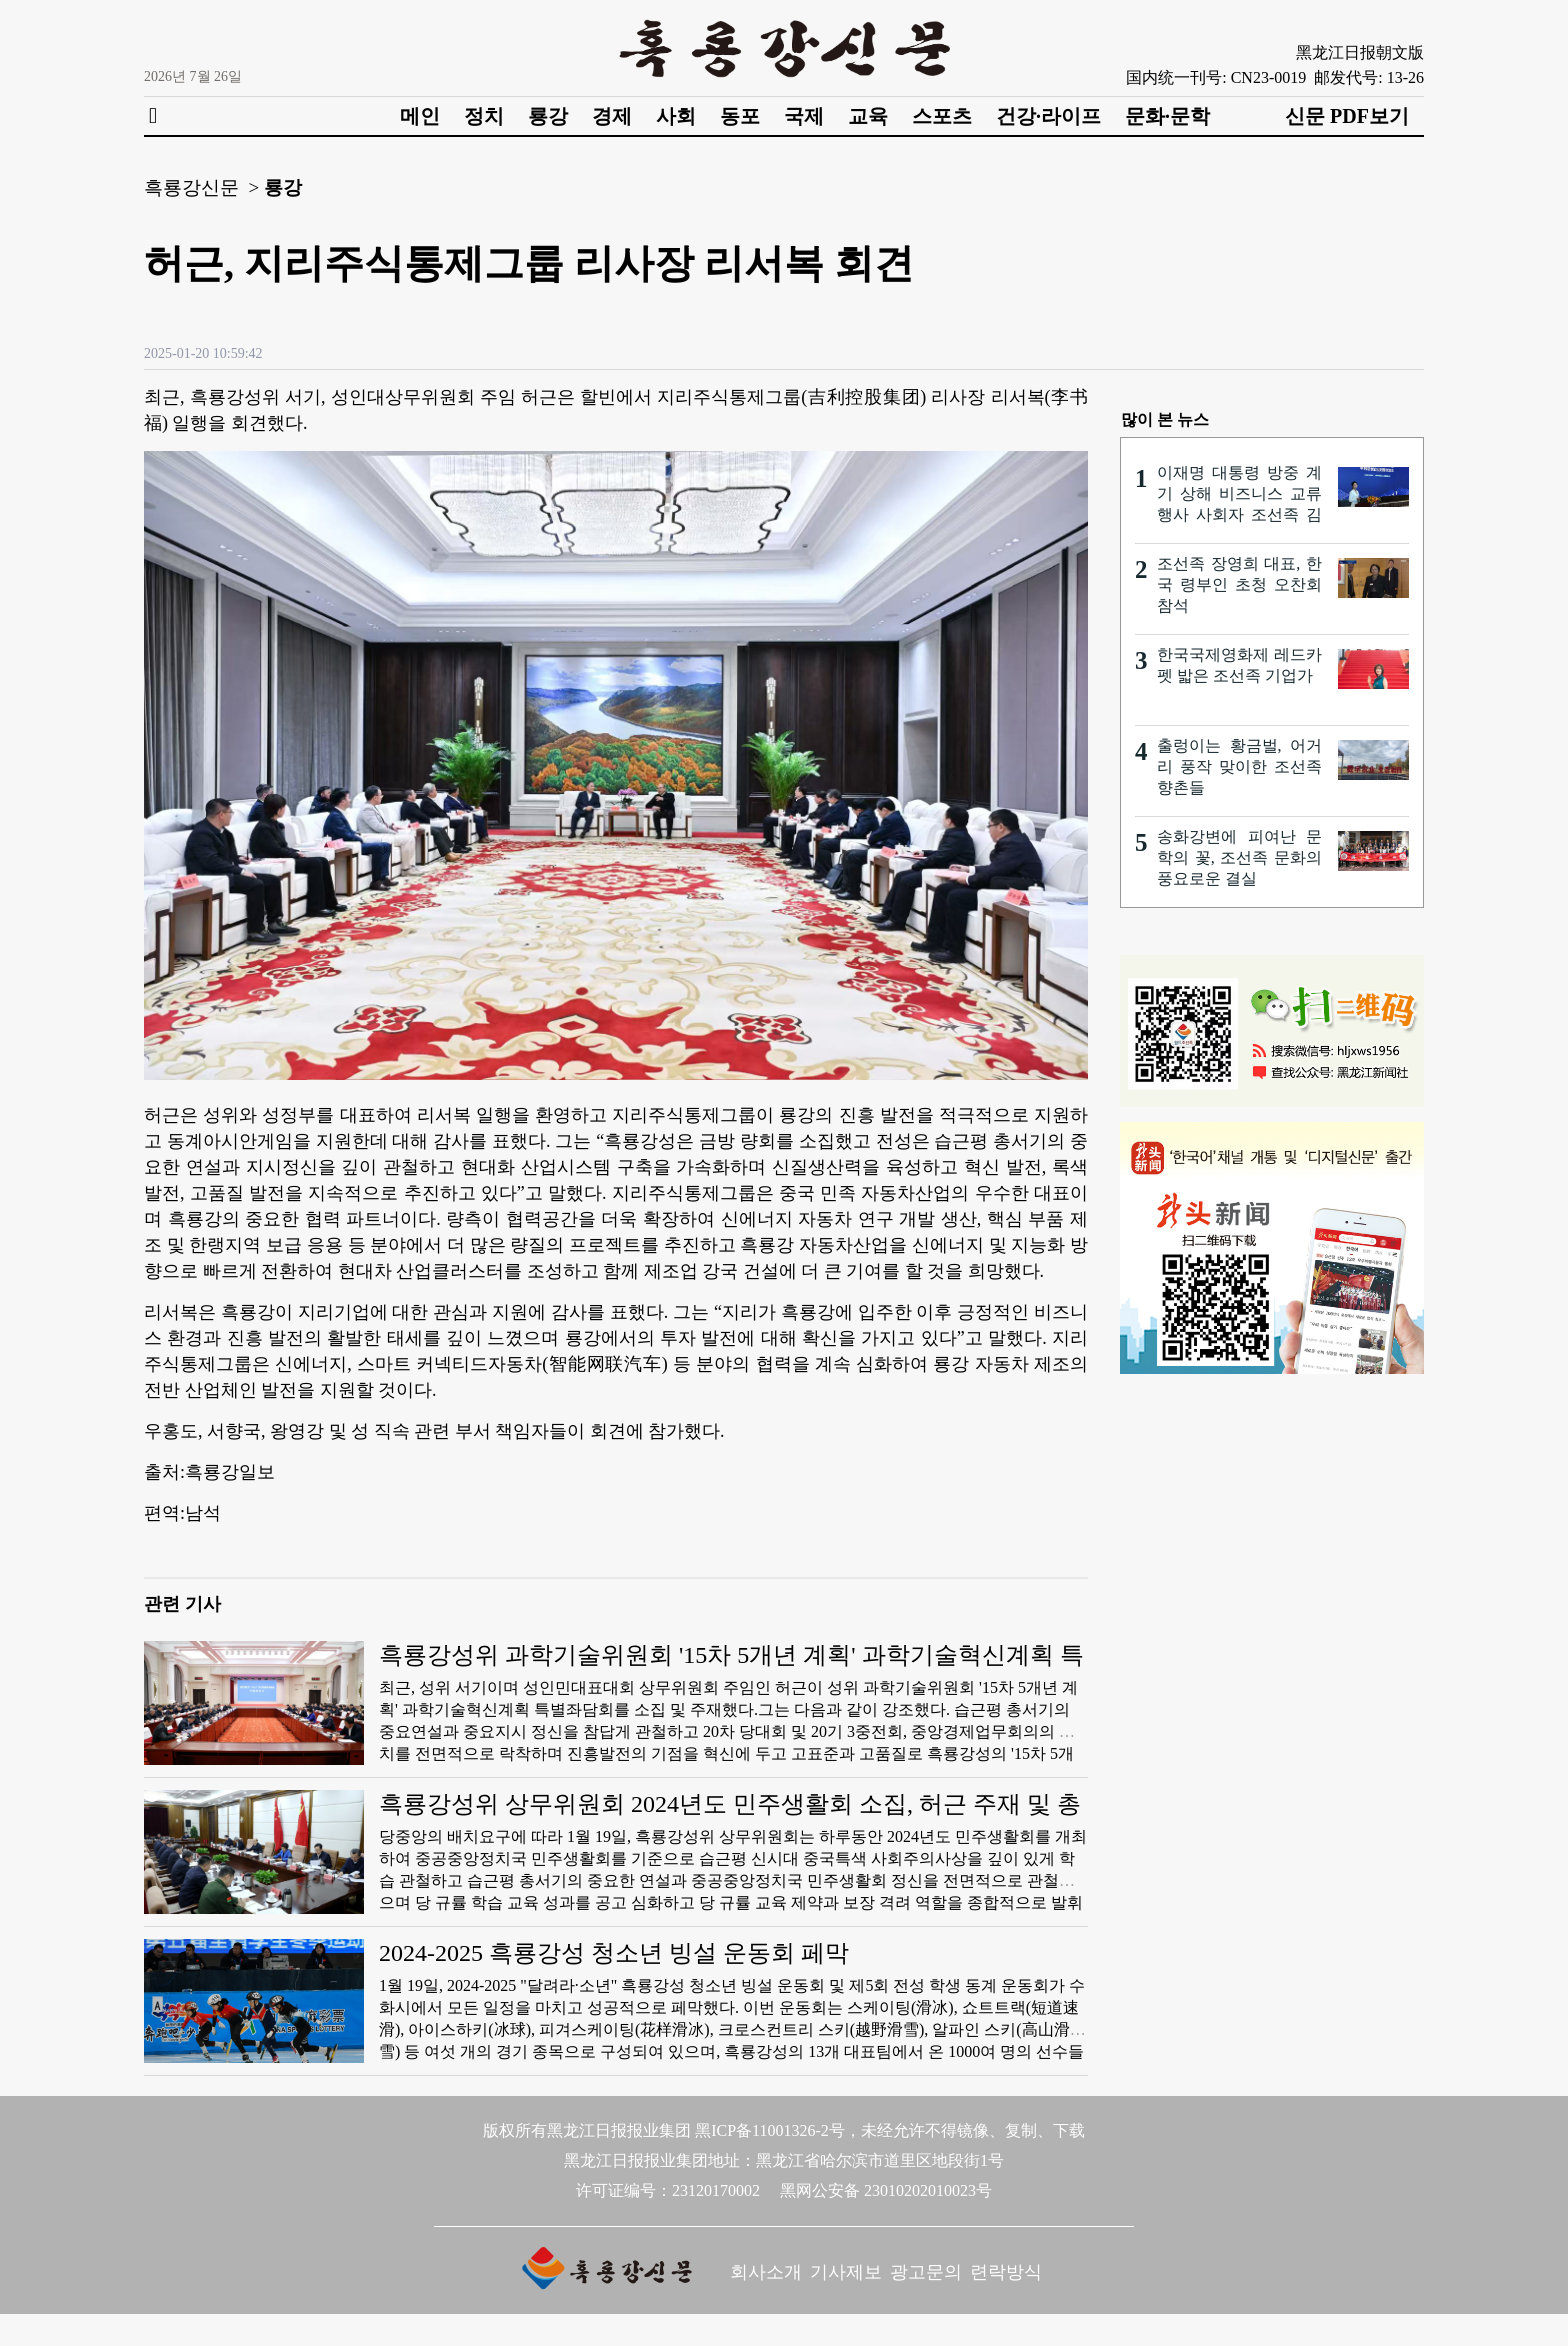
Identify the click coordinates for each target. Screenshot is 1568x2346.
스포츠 (942, 116)
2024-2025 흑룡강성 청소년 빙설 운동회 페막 (614, 1953)
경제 (612, 116)
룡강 (548, 116)
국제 (804, 116)
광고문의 (926, 2272)
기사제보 (846, 2272)
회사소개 (766, 2272)
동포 (740, 116)
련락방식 (1006, 2272)
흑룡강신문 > (201, 187)
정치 (484, 116)
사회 (676, 116)
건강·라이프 (1048, 116)
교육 (868, 116)
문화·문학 (1167, 116)
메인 (420, 116)
